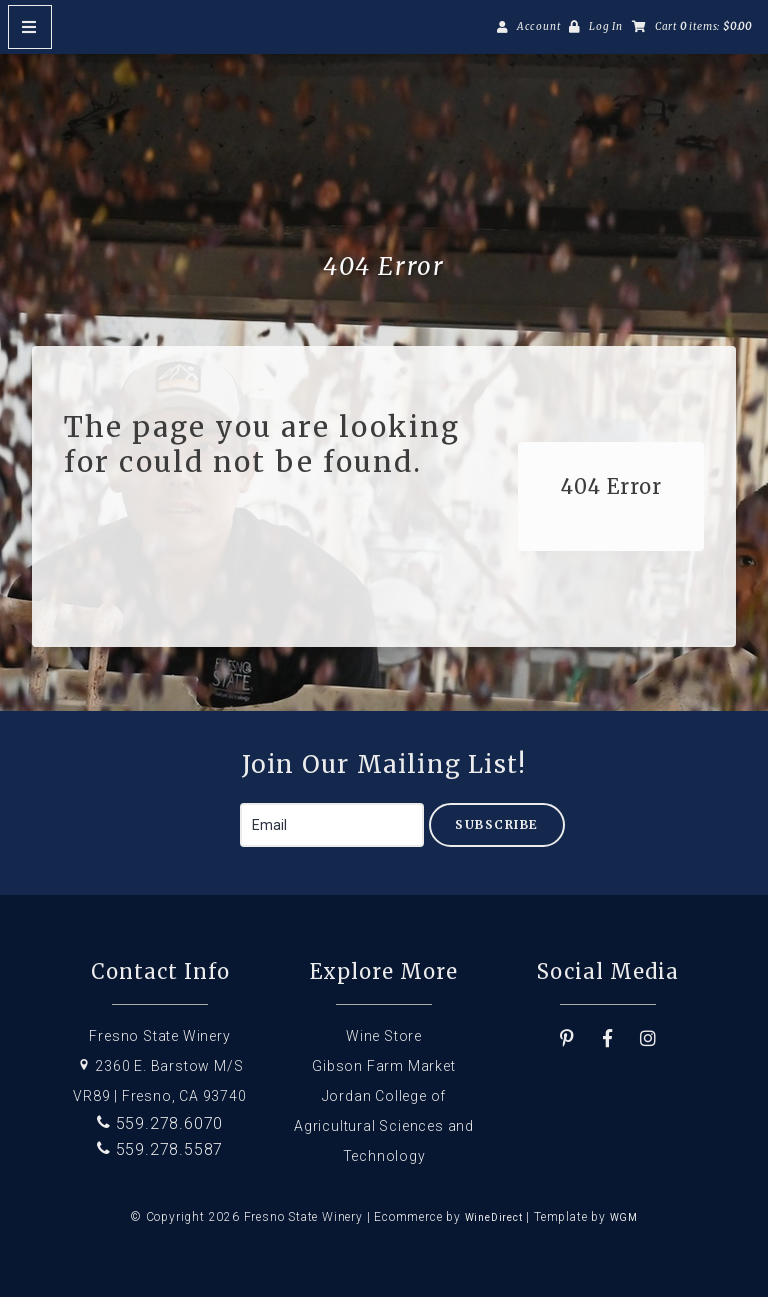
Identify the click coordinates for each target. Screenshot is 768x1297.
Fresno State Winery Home (384, 171)
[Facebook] (608, 1039)
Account (539, 26)
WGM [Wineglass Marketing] (624, 1217)
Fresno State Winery (159, 1036)
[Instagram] (649, 1039)
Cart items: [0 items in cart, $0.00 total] (703, 26)
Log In (606, 26)
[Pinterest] (567, 1039)
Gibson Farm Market (383, 1066)
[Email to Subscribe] (332, 825)
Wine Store (384, 1036)
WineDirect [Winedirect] (494, 1217)
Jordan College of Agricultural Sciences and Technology (384, 1126)
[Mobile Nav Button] (30, 27)
